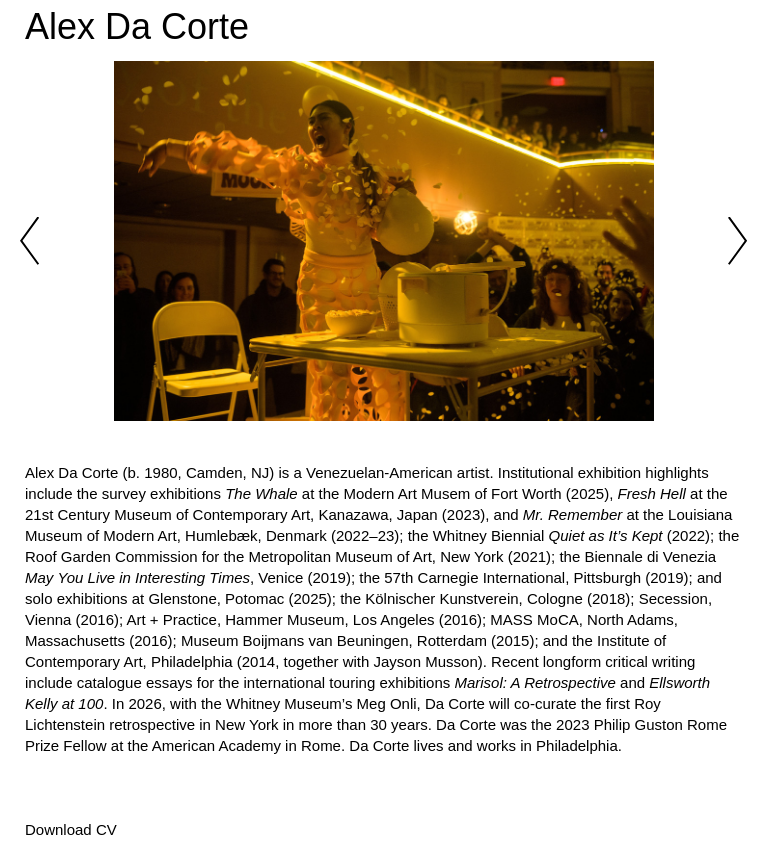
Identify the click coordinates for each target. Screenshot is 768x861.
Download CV (71, 829)
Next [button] (738, 241)
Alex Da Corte (137, 26)
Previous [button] (30, 241)
